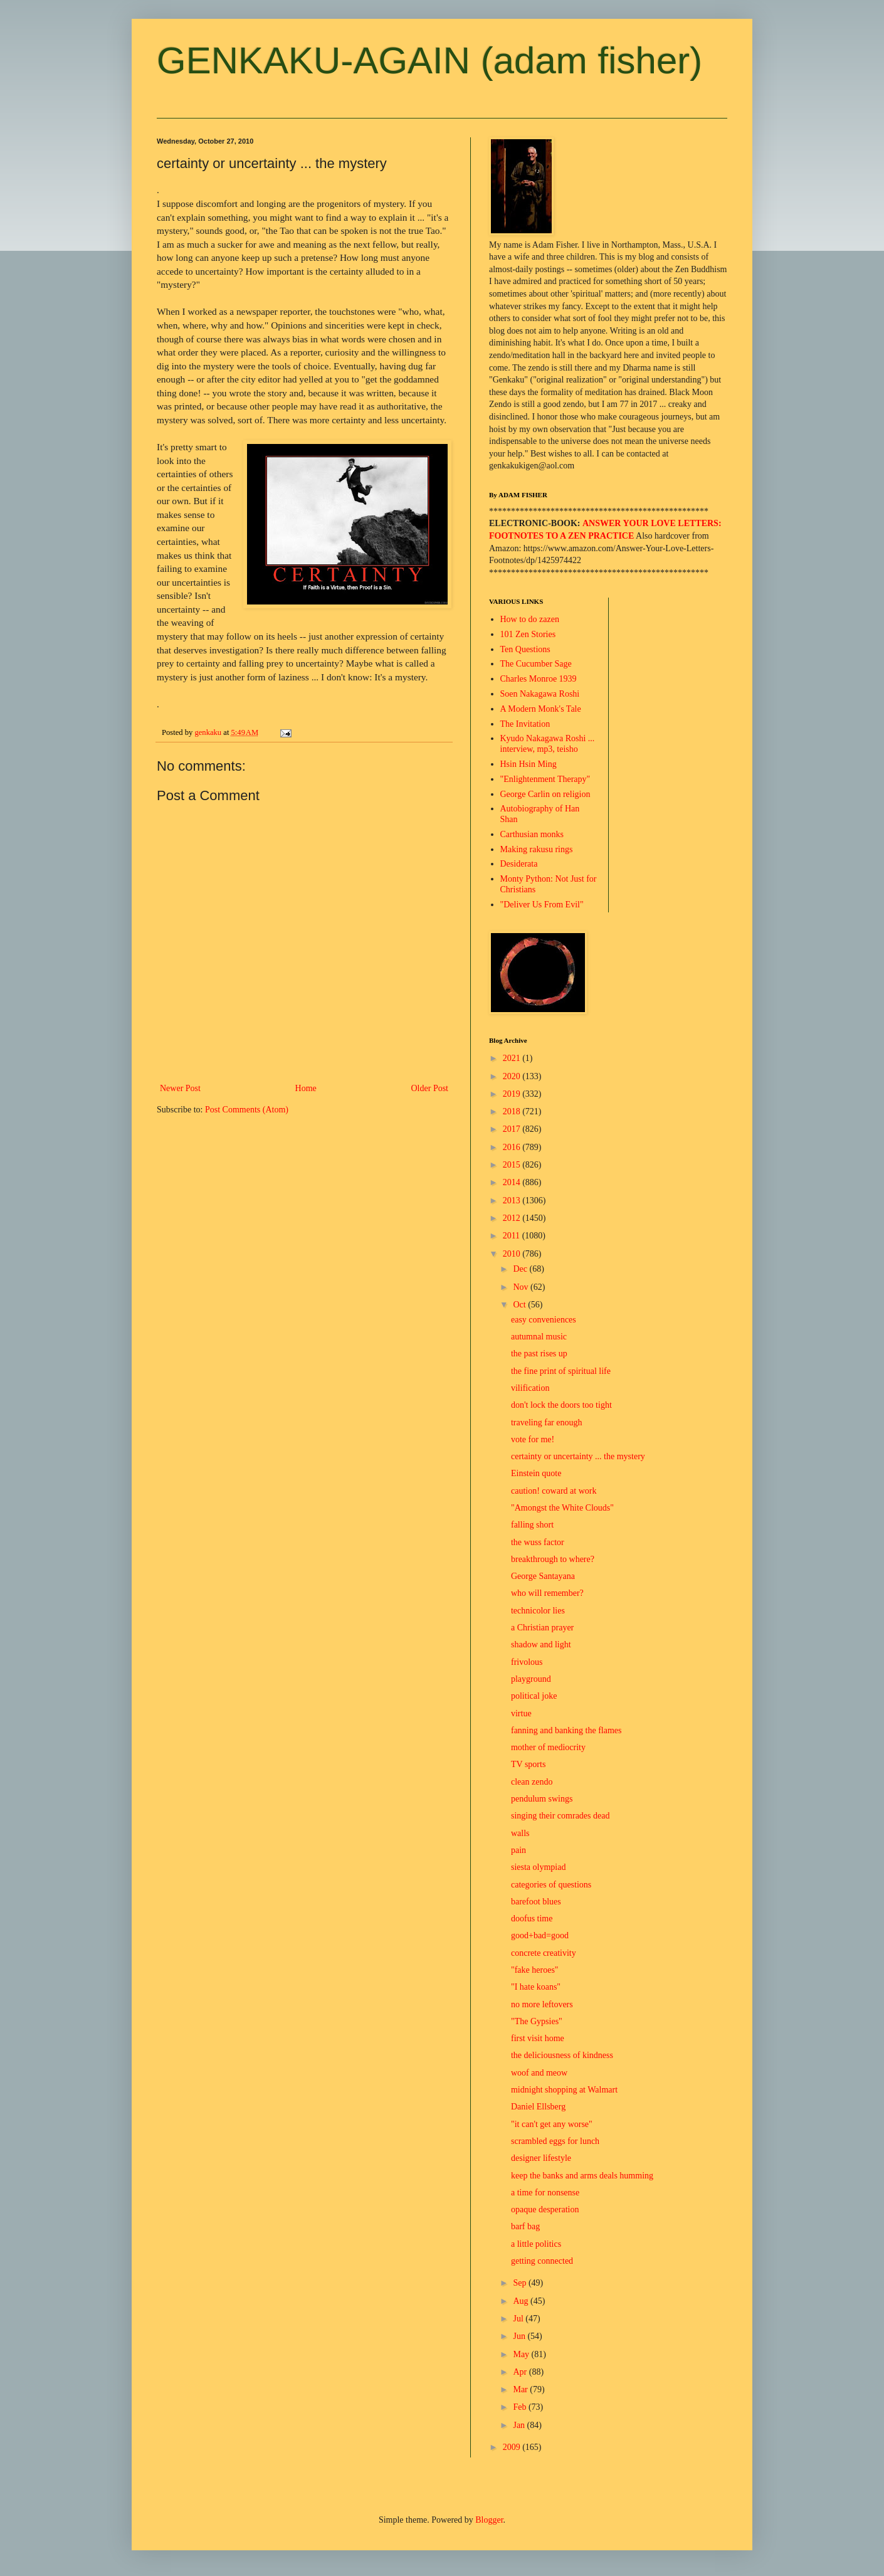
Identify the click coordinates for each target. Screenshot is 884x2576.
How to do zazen (529, 619)
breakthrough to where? (552, 1559)
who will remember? (547, 1593)
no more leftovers (542, 2004)
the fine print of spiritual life (561, 1371)
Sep (521, 2283)
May (522, 2354)
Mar (521, 2389)
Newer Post (180, 1088)
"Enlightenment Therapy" (545, 779)
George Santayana (543, 1576)
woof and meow (539, 2072)
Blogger (489, 2520)
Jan (520, 2425)
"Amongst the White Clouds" (562, 1507)
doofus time (532, 1918)
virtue (521, 1713)
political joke (534, 1696)
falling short (532, 1524)
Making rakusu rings (536, 849)
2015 (513, 1164)
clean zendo (531, 1782)
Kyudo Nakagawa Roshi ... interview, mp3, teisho (547, 744)
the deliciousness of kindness (562, 2055)
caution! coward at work (553, 1491)
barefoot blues (536, 1901)
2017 (513, 1129)
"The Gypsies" (536, 2021)
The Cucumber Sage (536, 663)
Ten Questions (525, 649)
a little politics (536, 2244)
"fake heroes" (535, 1970)
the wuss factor (537, 1542)
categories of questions (551, 1884)
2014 (513, 1182)
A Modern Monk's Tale (540, 709)
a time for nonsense (545, 2192)
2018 (513, 1111)
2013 (513, 1200)
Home (306, 1088)
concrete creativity (543, 1953)
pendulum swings (541, 1798)
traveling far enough (546, 1422)
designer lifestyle (541, 2158)
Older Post (430, 1088)
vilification (530, 1388)
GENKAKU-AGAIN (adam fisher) (429, 61)
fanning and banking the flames (566, 1730)
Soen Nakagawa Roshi (540, 694)
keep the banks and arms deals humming (582, 2175)
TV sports (528, 1764)
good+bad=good (540, 1935)
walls (520, 1833)
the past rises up (539, 1353)
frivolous (527, 1662)
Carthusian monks (532, 834)
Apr (521, 2372)
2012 (513, 1218)
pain (518, 1850)
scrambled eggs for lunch (555, 2141)
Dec (521, 1269)
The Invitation (525, 724)
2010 (513, 1254)
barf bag (525, 2226)
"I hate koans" (535, 1987)
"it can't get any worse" (551, 2124)
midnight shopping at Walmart (564, 2089)
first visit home (537, 2038)
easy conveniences (543, 1319)
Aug (521, 2301)
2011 (512, 1235)
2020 (513, 1076)
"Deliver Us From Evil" (542, 904)
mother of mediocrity (548, 1747)
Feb (521, 2407)
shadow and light (541, 1644)
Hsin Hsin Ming (528, 764)
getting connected (542, 2261)
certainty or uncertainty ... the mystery (578, 1456)
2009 (513, 2447)
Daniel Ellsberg (538, 2106)
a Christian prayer (542, 1627)
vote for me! (532, 1439)
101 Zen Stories (528, 634)
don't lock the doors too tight (561, 1405)
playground (531, 1679)
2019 (513, 1094)
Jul (519, 2318)
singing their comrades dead (560, 1815)
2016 (513, 1147)
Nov (521, 1287)
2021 (513, 1058)
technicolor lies (538, 1610)
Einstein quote (536, 1473)
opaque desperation (545, 2209)
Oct (520, 1304)
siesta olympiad (538, 1867)
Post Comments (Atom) (246, 1109)
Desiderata (519, 863)
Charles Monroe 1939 (538, 679)
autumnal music (539, 1336)
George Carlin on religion (545, 794)
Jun (520, 2336)
